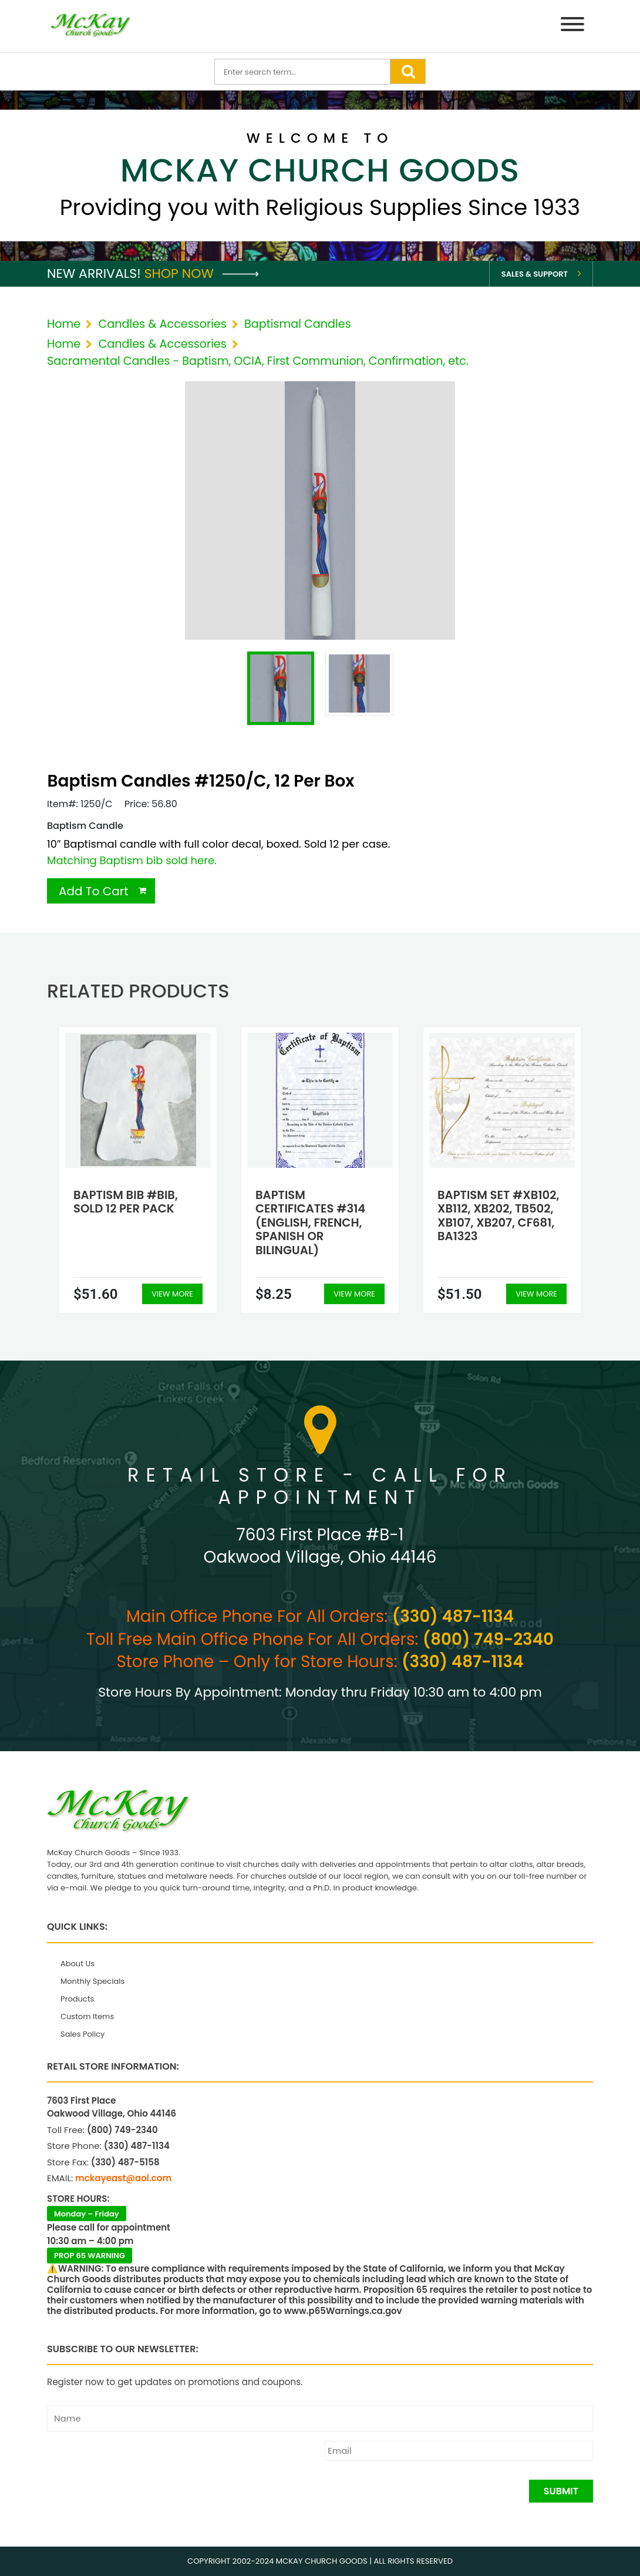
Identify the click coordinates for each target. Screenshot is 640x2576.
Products (77, 1998)
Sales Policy (82, 2034)
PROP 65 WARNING (89, 2255)
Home (63, 324)
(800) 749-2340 (488, 1639)
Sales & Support (534, 274)
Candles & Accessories (162, 324)
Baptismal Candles (297, 324)
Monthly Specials (92, 1981)
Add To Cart (94, 891)
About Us (77, 1963)
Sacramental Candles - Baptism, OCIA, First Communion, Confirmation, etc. (258, 361)
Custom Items (87, 2016)
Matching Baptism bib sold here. (132, 860)
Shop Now (201, 273)
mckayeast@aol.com (123, 2178)
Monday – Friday (86, 2213)
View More (172, 1293)
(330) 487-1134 (453, 1616)
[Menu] (572, 26)
